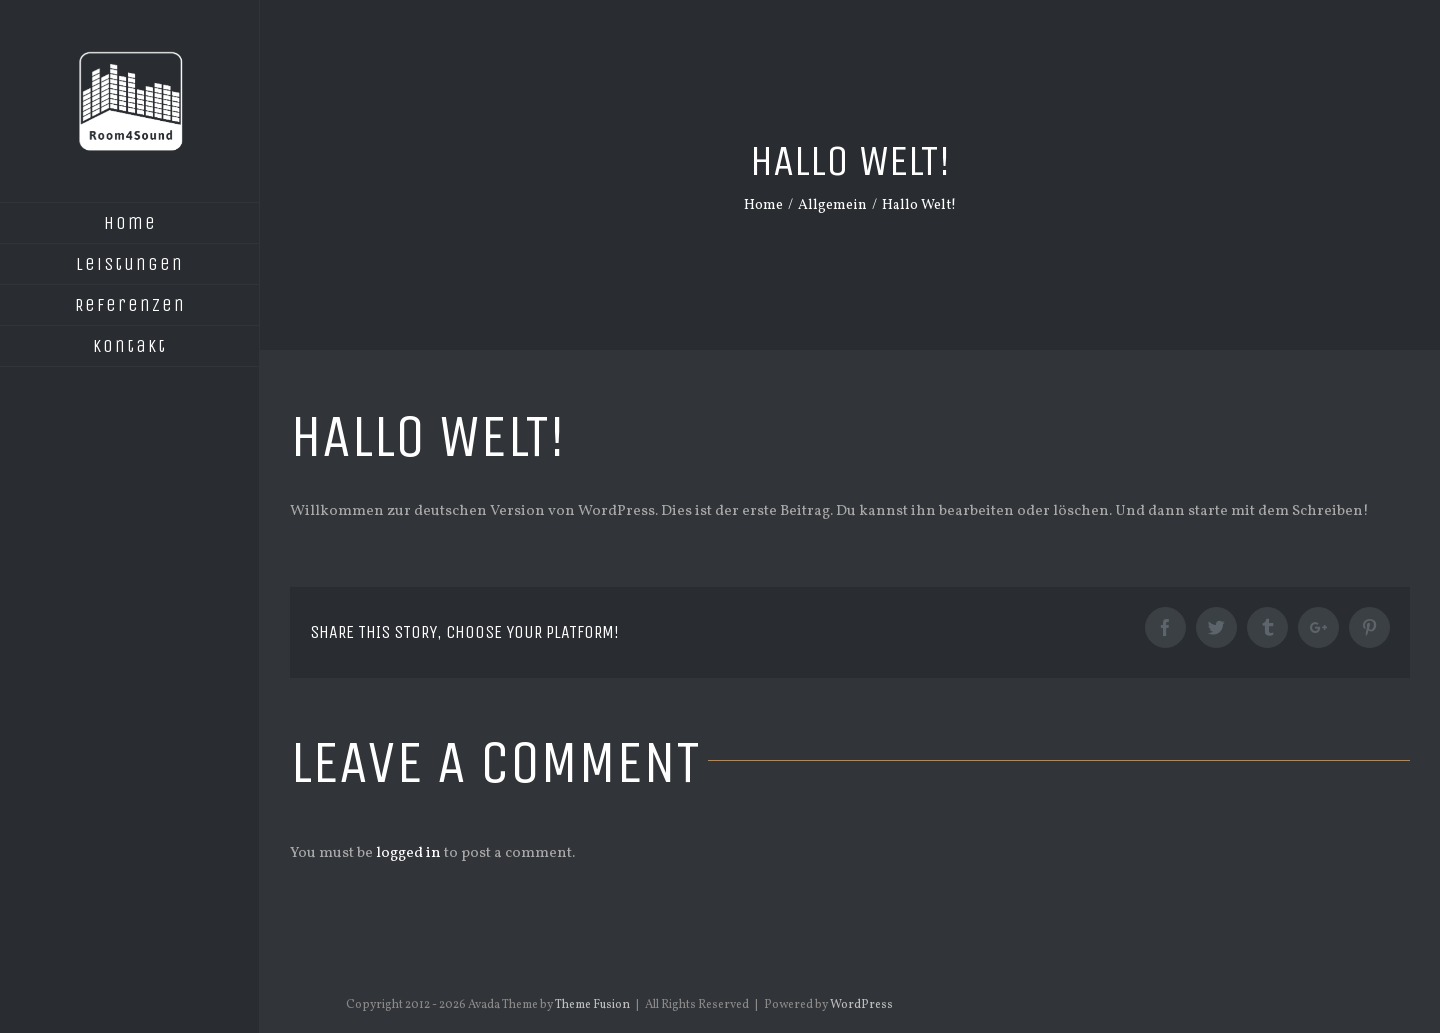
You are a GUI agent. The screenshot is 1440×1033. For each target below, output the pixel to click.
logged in (408, 853)
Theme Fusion (592, 1005)
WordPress (861, 1005)
